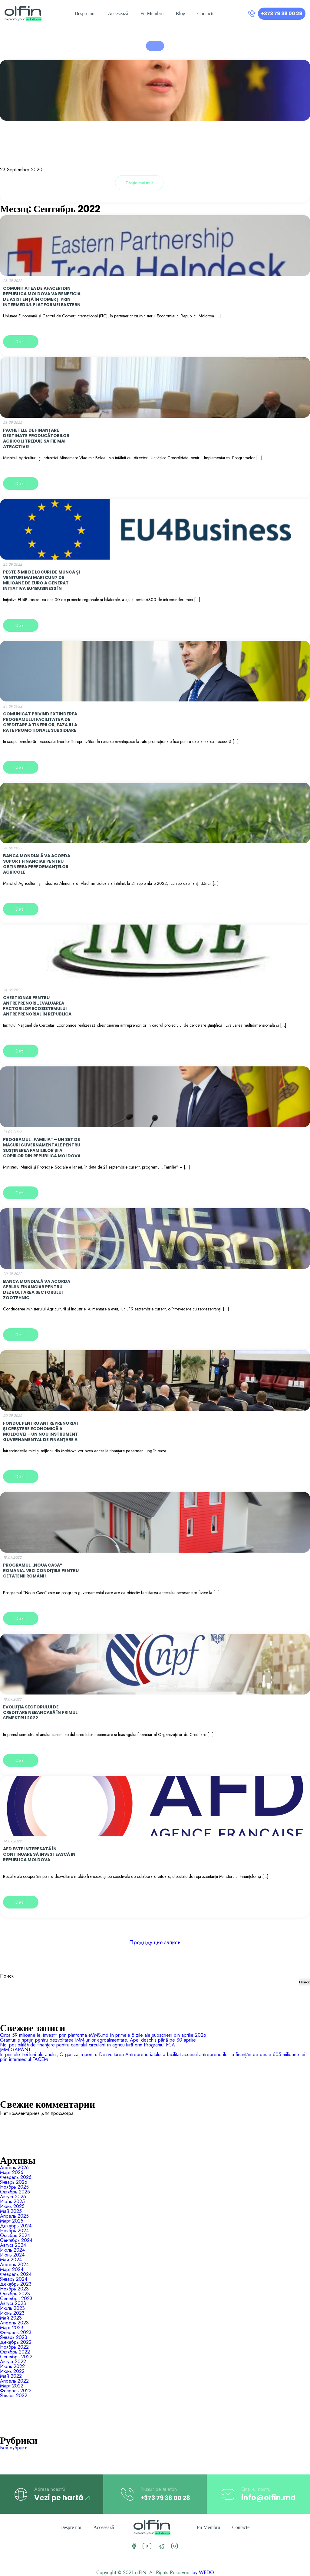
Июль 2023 (12, 2308)
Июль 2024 (12, 2249)
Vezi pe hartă (62, 2498)
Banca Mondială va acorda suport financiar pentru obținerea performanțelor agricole (36, 864)
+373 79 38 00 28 (281, 13)
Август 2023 (13, 2303)
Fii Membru (152, 13)
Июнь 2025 (12, 2206)
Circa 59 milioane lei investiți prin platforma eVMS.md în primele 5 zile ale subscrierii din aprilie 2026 (103, 2035)
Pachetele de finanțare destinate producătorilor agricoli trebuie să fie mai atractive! (36, 438)
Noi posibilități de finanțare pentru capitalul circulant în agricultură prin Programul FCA (87, 2044)
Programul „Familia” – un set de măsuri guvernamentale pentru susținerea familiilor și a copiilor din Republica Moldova (42, 1147)
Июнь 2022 (12, 2371)
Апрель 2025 (14, 2216)
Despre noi (85, 13)
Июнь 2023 (12, 2313)
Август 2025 (13, 2196)
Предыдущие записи (155, 1942)
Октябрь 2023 (15, 2293)
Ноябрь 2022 (14, 2346)
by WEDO (203, 2572)
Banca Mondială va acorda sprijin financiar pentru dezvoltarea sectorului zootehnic (36, 1289)
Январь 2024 (13, 2279)
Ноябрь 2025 (14, 2186)
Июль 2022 (12, 2366)
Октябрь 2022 (15, 2351)
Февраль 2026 (15, 2177)
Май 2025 (11, 2211)
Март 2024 (11, 2269)
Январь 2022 (13, 2395)
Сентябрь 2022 (16, 2356)
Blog (180, 13)
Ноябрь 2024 (14, 2230)
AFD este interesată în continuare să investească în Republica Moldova (39, 1854)
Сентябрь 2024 (16, 2240)
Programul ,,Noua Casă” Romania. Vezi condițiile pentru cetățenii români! (41, 1570)
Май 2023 (11, 2317)
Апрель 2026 (14, 2167)
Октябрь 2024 (15, 2235)
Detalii (20, 342)
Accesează (118, 13)
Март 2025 (11, 2220)
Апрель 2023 (14, 2322)
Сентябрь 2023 (16, 2298)
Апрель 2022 (14, 2380)
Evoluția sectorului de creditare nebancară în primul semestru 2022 (40, 1712)
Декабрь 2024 (15, 2225)
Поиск (7, 1975)
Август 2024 (13, 2245)
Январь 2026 (13, 2182)
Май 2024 (11, 2259)
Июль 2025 (12, 2201)
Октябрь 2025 (15, 2191)
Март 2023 (11, 2327)
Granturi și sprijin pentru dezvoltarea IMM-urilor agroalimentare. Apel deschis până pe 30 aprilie (98, 2039)
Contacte (206, 13)
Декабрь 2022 (15, 2342)
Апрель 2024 (14, 2264)
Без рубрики (14, 2447)
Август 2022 (13, 2361)
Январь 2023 (13, 2337)
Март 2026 (11, 2172)
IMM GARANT (15, 2049)
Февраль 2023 (15, 2332)
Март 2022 (11, 2385)
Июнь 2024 (12, 2254)
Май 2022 (11, 2376)
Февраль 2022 (15, 2390)
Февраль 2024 (15, 2274)
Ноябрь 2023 (14, 2288)
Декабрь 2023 (15, 2283)
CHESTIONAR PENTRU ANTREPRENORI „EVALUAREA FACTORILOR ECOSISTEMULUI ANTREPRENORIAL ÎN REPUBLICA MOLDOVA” (37, 1008)
